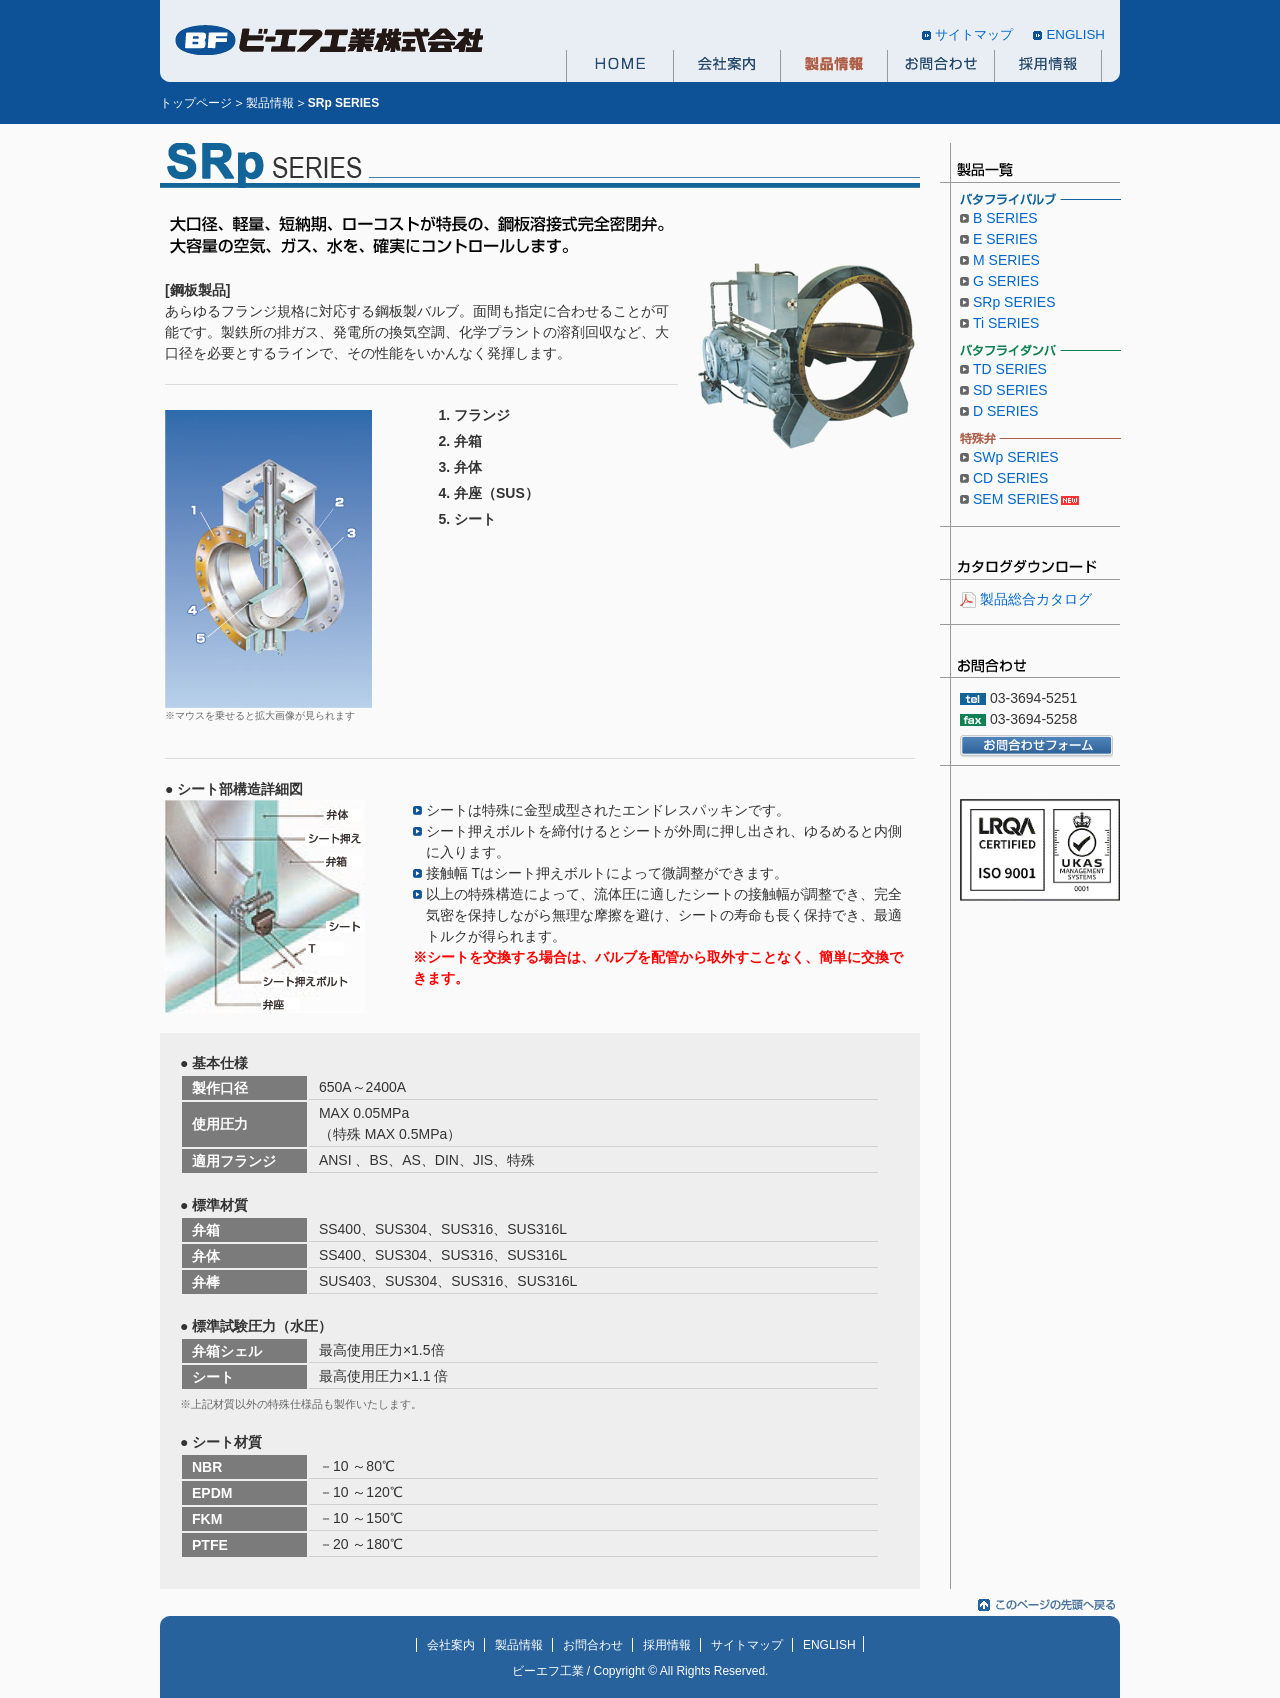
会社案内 (726, 66)
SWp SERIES (1016, 457)
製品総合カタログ (1036, 599)
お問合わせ (940, 66)
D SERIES (1005, 411)
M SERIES (1006, 260)
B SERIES (1005, 218)
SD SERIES (1010, 390)
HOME (619, 66)
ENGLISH (1075, 34)
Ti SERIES (1006, 323)
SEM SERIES (1016, 499)
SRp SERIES (1014, 302)
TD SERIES (1010, 369)
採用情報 (1048, 66)
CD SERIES (1010, 478)
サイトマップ (974, 34)
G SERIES (1006, 281)
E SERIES (1005, 239)
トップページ (196, 103)
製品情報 (833, 66)
